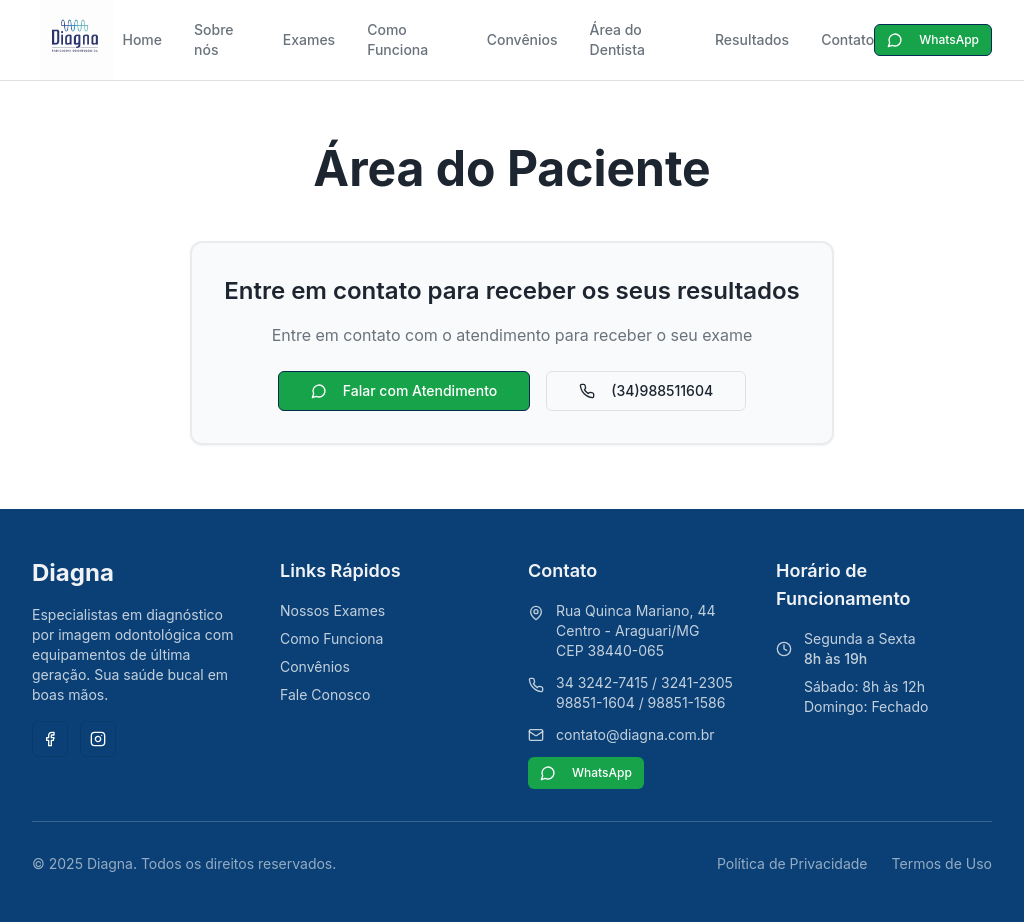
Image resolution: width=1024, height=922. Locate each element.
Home (142, 39)
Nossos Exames (332, 610)
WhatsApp (933, 40)
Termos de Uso (942, 863)
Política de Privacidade (792, 863)
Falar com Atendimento (404, 390)
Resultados (752, 39)
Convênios (522, 39)
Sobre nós (214, 39)
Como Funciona (397, 39)
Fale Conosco (325, 694)
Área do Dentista (617, 39)
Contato (847, 39)
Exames (309, 39)
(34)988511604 (646, 390)
